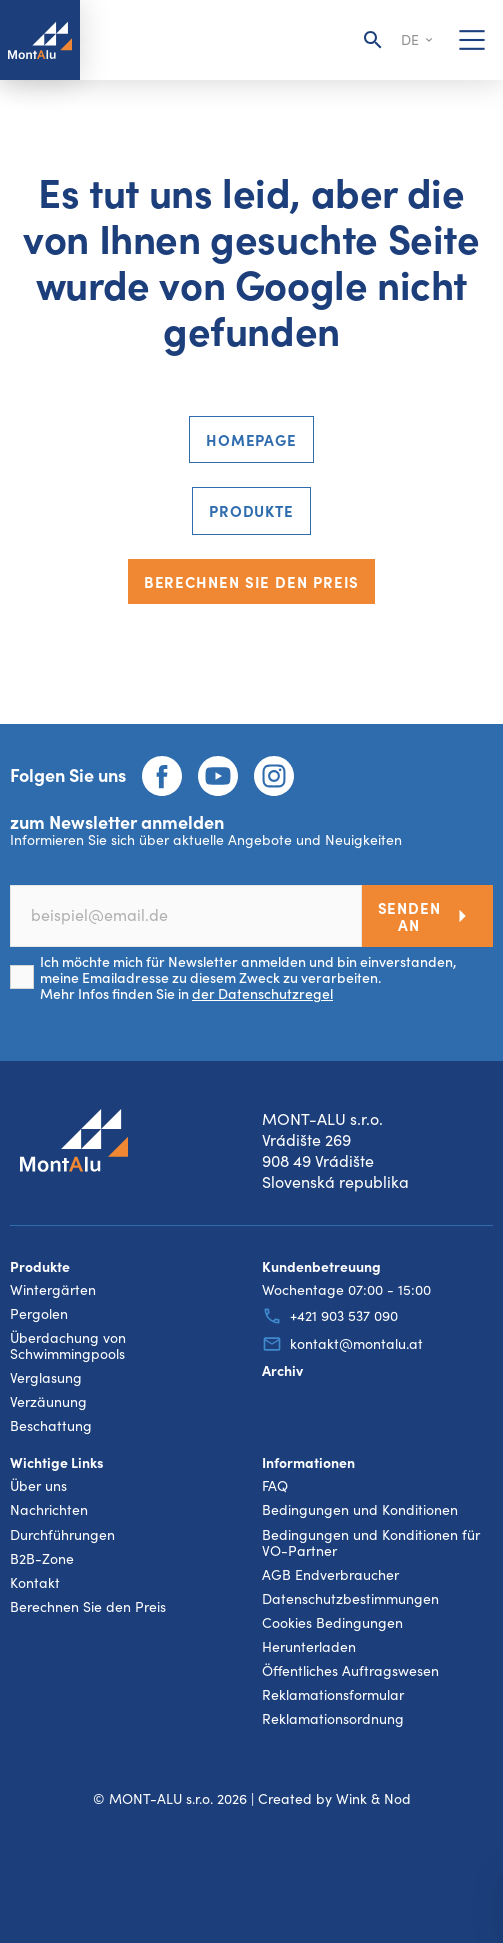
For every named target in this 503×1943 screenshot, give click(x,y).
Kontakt (35, 1583)
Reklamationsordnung (333, 1719)
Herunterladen (309, 1647)
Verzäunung (48, 1402)
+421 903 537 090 (330, 1316)
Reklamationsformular (333, 1695)
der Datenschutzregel (262, 993)
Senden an (427, 916)
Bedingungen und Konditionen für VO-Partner (371, 1543)
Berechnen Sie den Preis (252, 581)
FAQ (275, 1486)
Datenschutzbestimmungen (350, 1599)
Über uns (38, 1486)
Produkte (251, 510)
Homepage (251, 439)
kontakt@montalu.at (342, 1344)
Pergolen (39, 1314)
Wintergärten (53, 1290)
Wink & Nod (373, 1798)
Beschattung (51, 1426)
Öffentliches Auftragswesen (350, 1671)
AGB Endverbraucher (330, 1575)
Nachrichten (49, 1510)
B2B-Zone (42, 1559)
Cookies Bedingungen (332, 1623)
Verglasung (46, 1378)
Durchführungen (62, 1535)
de (418, 40)
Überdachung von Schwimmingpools (68, 1346)
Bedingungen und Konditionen (360, 1510)
